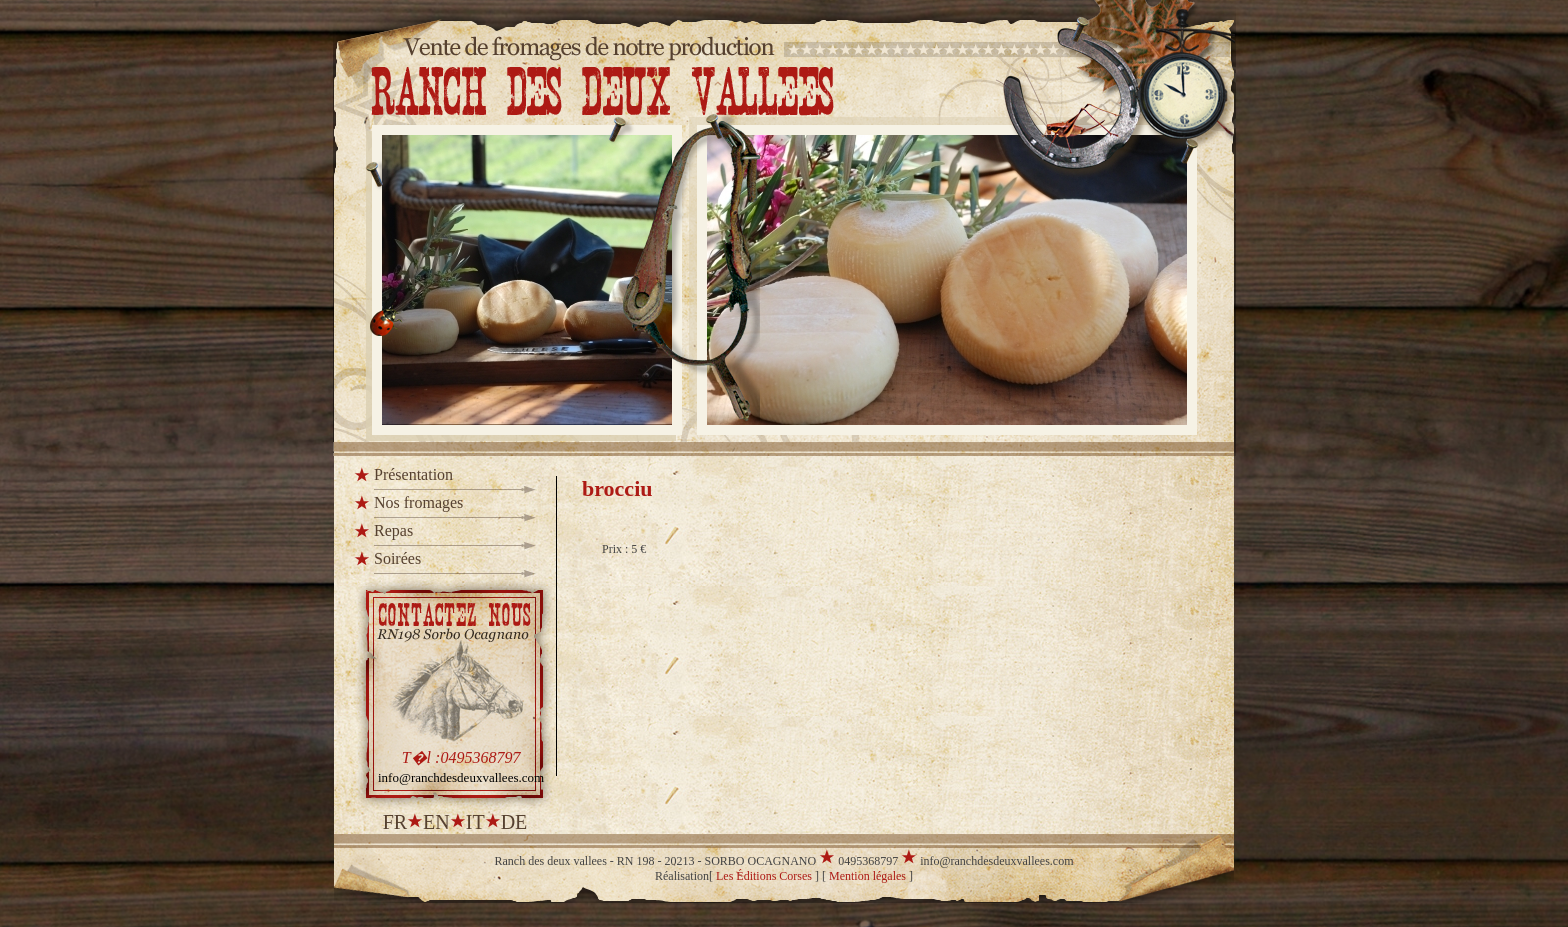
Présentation (413, 474)
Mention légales (867, 876)
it (475, 822)
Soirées (397, 558)
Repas (393, 530)
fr (395, 822)
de (514, 822)
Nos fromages (418, 502)
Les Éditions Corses (764, 876)
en (436, 822)
